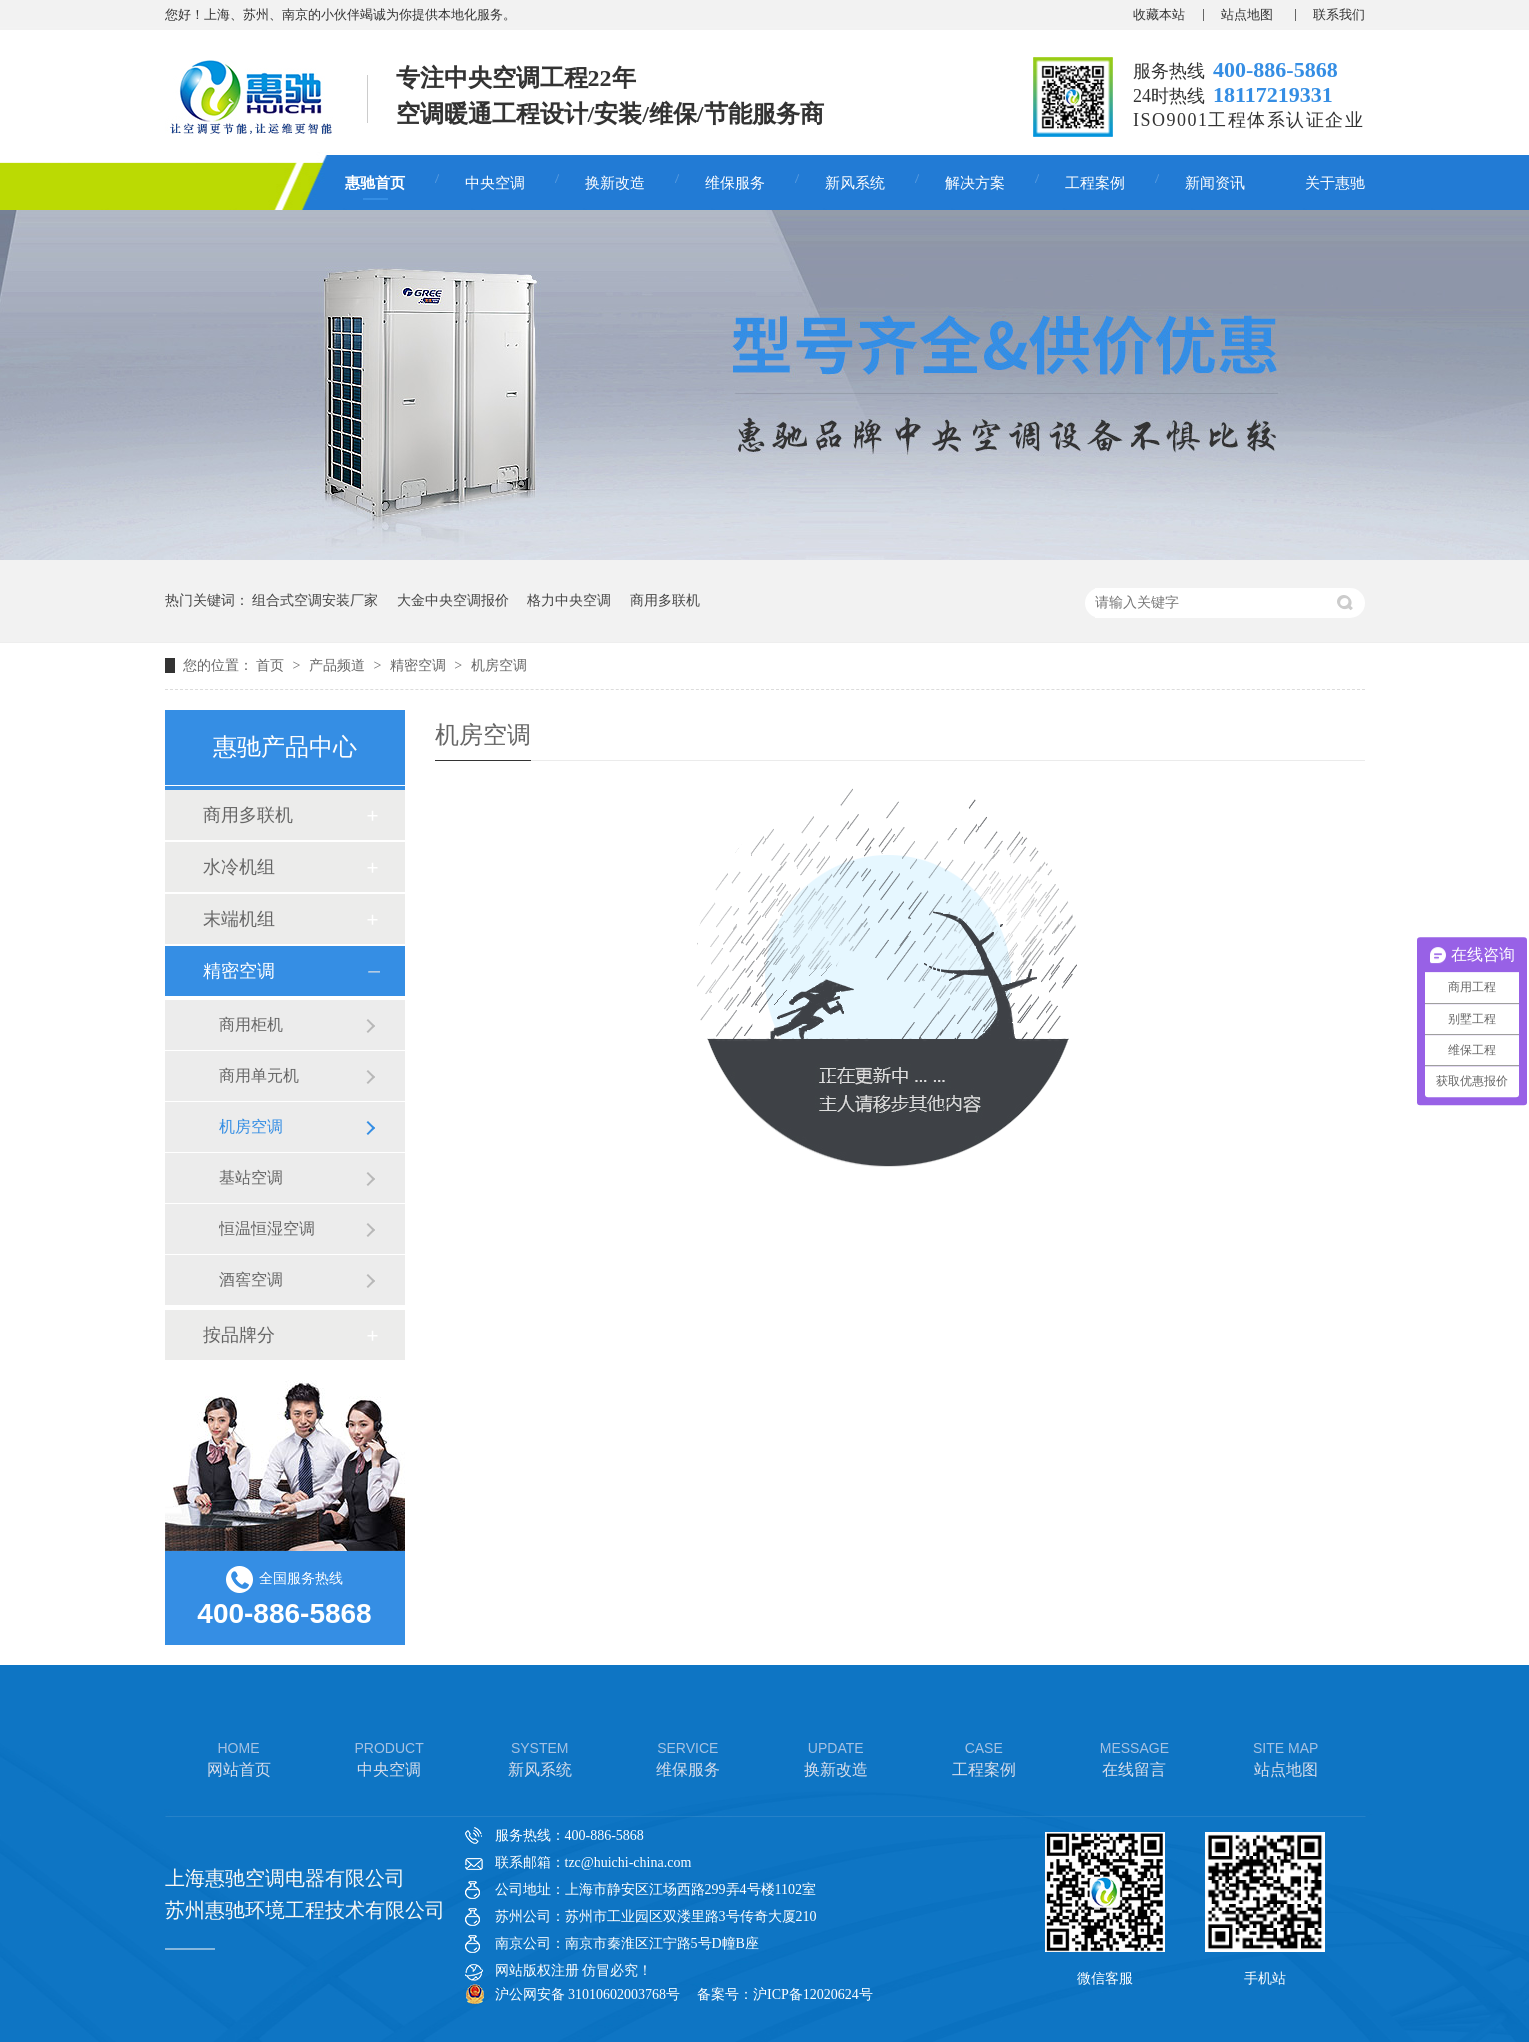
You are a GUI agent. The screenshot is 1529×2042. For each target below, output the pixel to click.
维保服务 (735, 183)
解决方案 (975, 183)
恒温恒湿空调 (267, 1228)
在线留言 (1134, 1757)
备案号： (725, 1994)
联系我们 (1339, 14)
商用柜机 (251, 1024)
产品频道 (339, 665)
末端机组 (239, 919)
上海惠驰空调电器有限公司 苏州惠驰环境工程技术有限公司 (305, 1894)
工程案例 (1095, 183)
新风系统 (855, 183)
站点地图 (1248, 14)
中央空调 (495, 183)
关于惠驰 (1335, 183)
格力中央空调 (569, 600)
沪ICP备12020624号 (813, 1994)
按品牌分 (239, 1335)
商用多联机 (665, 600)
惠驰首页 (375, 183)
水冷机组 (239, 867)
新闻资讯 (1215, 183)
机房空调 (499, 665)
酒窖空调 (251, 1279)
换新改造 (615, 183)
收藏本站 (1159, 14)
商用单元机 (259, 1075)
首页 (272, 665)
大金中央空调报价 (453, 600)
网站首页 (239, 1757)
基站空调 (251, 1177)
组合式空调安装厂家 (315, 600)
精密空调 (420, 665)
